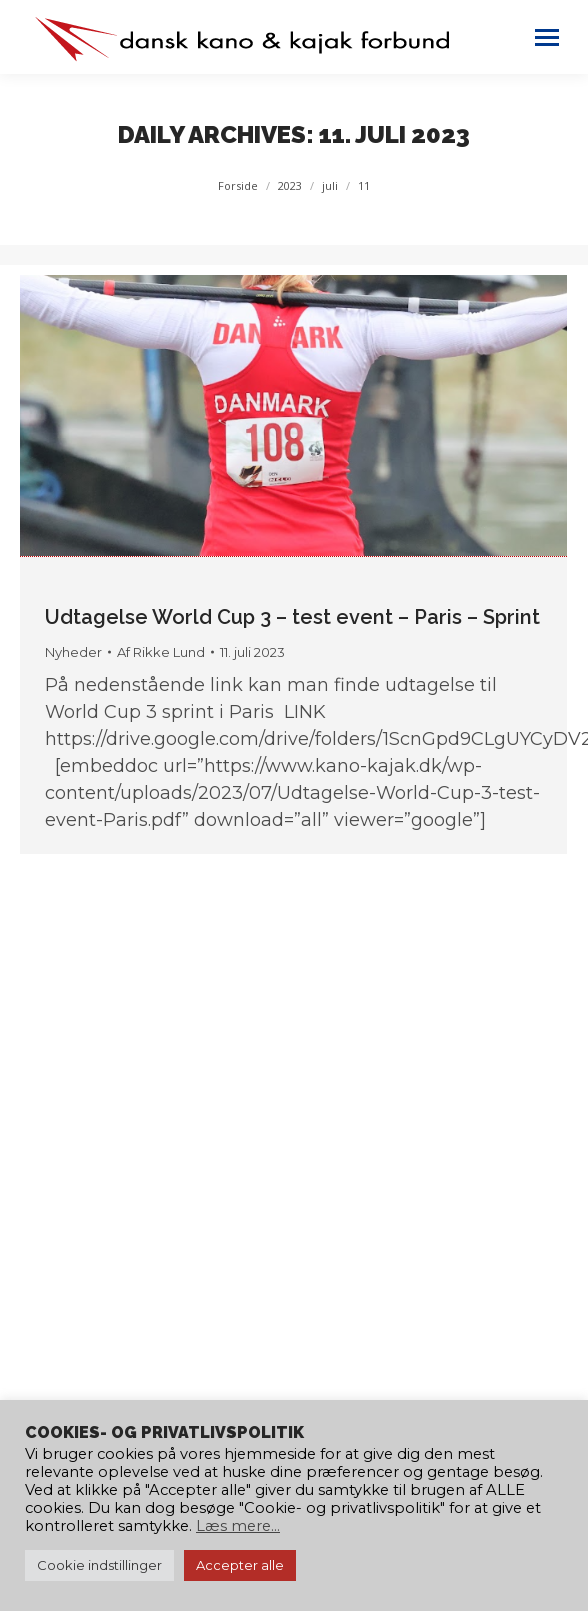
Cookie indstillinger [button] (99, 1565)
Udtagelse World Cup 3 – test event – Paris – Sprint (292, 617)
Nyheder (73, 652)
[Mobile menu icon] (547, 37)
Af (161, 652)
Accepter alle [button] (240, 1565)
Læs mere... (238, 1526)
